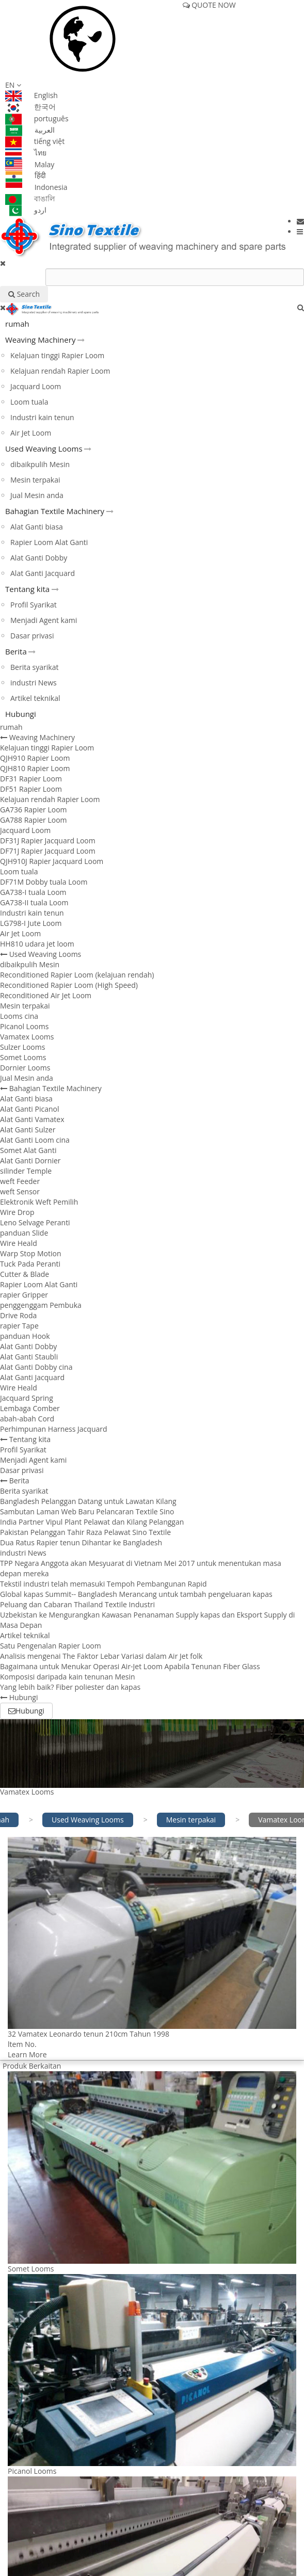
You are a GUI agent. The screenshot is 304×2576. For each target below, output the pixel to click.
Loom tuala (29, 402)
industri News (33, 682)
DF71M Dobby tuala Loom (43, 882)
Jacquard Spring (26, 1398)
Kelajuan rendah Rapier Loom (60, 371)
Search (24, 294)
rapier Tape (19, 1326)
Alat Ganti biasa (36, 527)
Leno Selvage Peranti (35, 1222)
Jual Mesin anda (36, 495)
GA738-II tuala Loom (34, 902)
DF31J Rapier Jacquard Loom (47, 840)
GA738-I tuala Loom (33, 892)
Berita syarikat (34, 667)
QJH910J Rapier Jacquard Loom (51, 861)
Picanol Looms (24, 1026)
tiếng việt (35, 141)
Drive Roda (18, 1315)
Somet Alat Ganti (28, 1150)
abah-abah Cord (27, 1418)
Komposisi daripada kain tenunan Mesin (67, 1677)
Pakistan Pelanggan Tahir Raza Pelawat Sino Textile (85, 1532)
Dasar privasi (32, 636)
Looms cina (19, 1016)
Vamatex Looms (27, 1037)
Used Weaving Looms (44, 448)
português (37, 118)
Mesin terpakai (35, 480)
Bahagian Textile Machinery (54, 511)
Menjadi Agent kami (43, 620)
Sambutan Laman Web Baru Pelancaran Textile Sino (87, 1511)
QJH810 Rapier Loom (35, 768)
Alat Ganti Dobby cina (36, 1367)
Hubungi (20, 714)
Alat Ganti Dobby (38, 558)
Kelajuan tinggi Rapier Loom (57, 355)
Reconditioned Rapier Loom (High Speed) (69, 985)
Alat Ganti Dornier (30, 1160)
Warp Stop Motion (30, 1253)
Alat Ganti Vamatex (32, 1119)
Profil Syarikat (33, 605)
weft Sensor (20, 1191)
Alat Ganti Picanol (29, 1109)
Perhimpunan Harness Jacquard (53, 1429)
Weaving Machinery (40, 339)
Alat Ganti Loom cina (35, 1140)
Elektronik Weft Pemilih (39, 1202)
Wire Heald (18, 1243)
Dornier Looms (25, 1068)
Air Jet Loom (30, 433)
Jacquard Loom (35, 386)
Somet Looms (23, 1057)
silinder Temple (26, 1171)
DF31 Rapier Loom (31, 778)
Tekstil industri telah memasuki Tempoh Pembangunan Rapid (103, 1584)
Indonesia (36, 187)
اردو (25, 210)
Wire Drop (17, 1212)
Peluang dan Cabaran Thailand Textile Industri (77, 1604)
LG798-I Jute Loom (31, 923)
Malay (29, 164)
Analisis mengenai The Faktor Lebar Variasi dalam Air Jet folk (101, 1656)
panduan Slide (24, 1233)
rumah (17, 323)
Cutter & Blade (24, 1274)
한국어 (30, 106)
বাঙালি (30, 198)
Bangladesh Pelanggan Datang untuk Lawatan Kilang (88, 1501)
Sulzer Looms (22, 1047)
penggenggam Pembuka (41, 1305)
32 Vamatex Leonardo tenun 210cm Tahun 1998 (88, 2034)
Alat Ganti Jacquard (42, 573)
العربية (30, 130)
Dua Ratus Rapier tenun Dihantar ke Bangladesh (81, 1542)
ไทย (25, 152)
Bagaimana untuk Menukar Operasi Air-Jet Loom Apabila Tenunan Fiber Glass (130, 1666)
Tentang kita (27, 589)
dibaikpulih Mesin (40, 464)
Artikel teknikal (35, 698)
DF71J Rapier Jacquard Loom (47, 851)
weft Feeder (20, 1181)
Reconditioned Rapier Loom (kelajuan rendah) (77, 975)
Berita (16, 651)
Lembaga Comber (30, 1408)
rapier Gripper (24, 1295)
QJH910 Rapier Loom (35, 758)
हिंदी (25, 175)
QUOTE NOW (209, 5)
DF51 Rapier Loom (31, 789)
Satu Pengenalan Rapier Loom (50, 1646)
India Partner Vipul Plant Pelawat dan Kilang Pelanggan (92, 1522)
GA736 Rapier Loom (33, 809)
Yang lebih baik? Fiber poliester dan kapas (70, 1687)
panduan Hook (25, 1336)
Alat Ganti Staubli (29, 1357)
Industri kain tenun (42, 417)
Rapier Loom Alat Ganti (49, 542)
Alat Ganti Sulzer (27, 1129)
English (31, 95)
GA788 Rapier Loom (33, 820)
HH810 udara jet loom (37, 944)
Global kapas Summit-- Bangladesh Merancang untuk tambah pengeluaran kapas (136, 1594)
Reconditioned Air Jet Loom (45, 995)
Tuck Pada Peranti (30, 1264)
